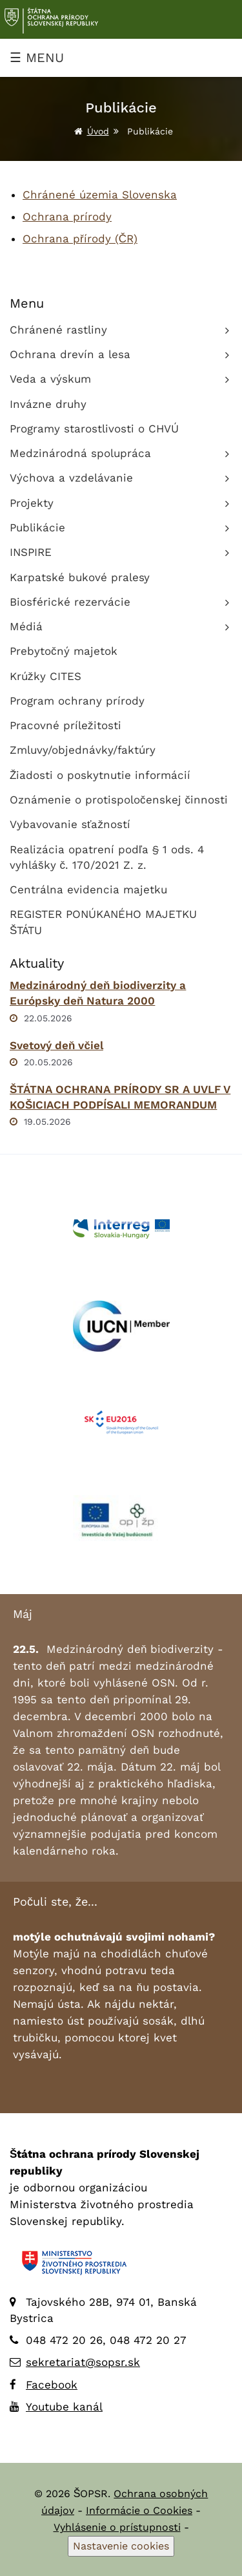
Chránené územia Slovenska (100, 194)
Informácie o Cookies (139, 2510)
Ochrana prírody (67, 216)
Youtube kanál (64, 2406)
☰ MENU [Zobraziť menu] (37, 57)
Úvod (98, 131)
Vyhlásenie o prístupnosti (117, 2527)
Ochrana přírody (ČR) (80, 238)
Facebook (51, 2384)
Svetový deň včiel (56, 1045)
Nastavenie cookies (121, 2546)
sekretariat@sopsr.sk (83, 2362)
